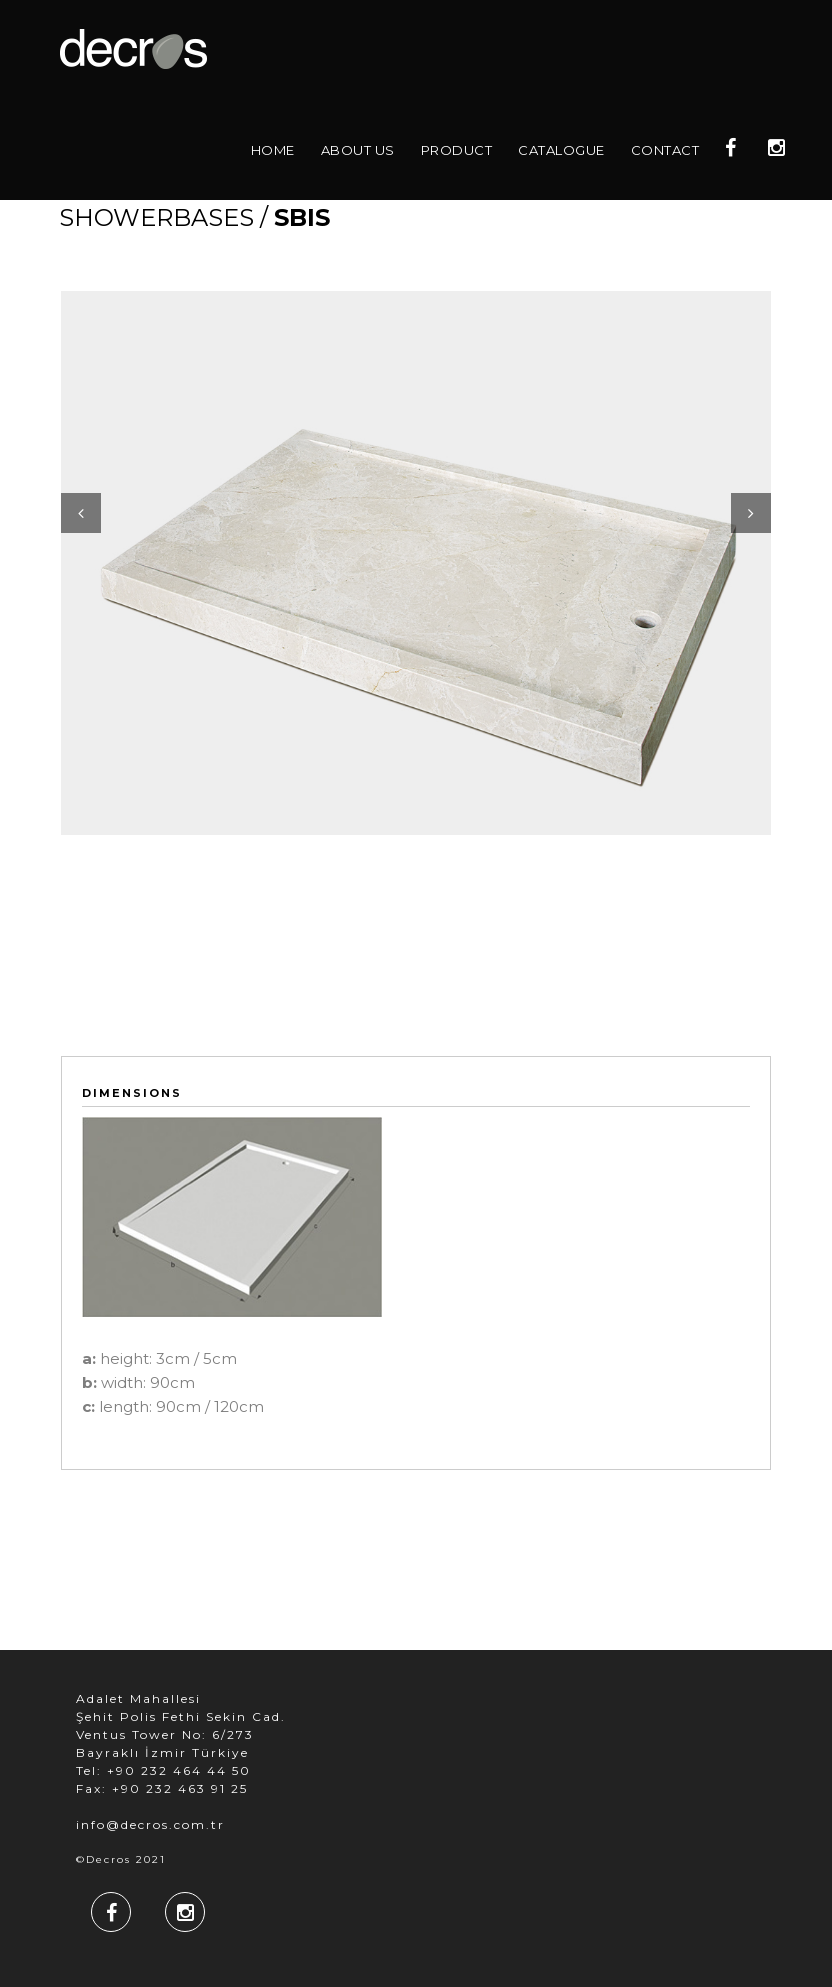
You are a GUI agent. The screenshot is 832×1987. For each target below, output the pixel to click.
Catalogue (561, 150)
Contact (665, 150)
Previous (81, 513)
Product (457, 150)
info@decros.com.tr (150, 1824)
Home (273, 150)
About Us (358, 150)
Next (751, 513)
